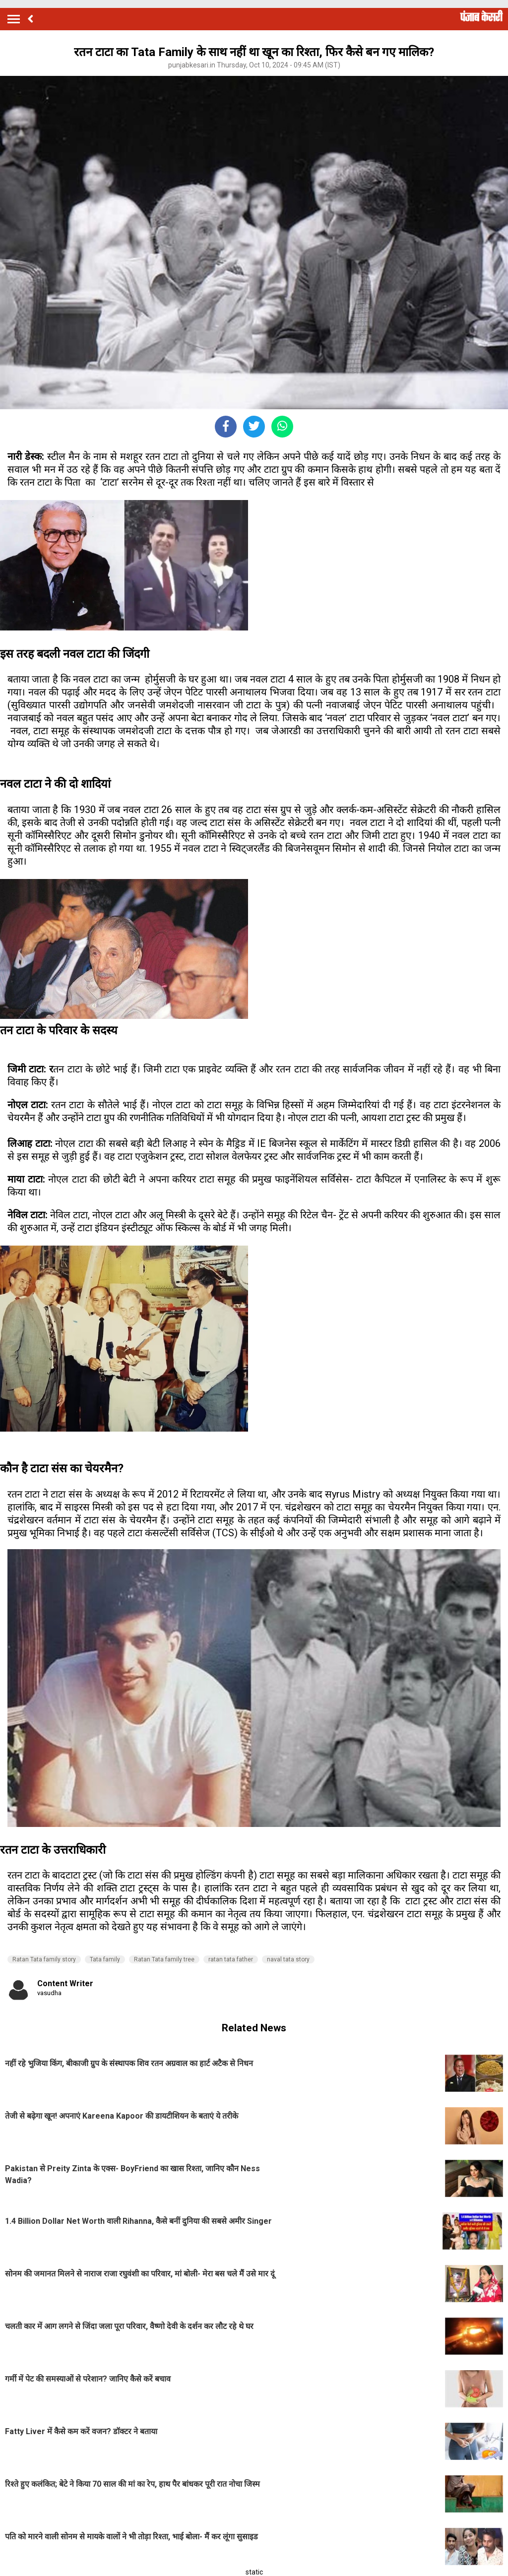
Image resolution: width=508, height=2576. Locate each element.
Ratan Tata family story (44, 1959)
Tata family (105, 1959)
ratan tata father (230, 1959)
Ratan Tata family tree (164, 1959)
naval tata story (288, 1959)
